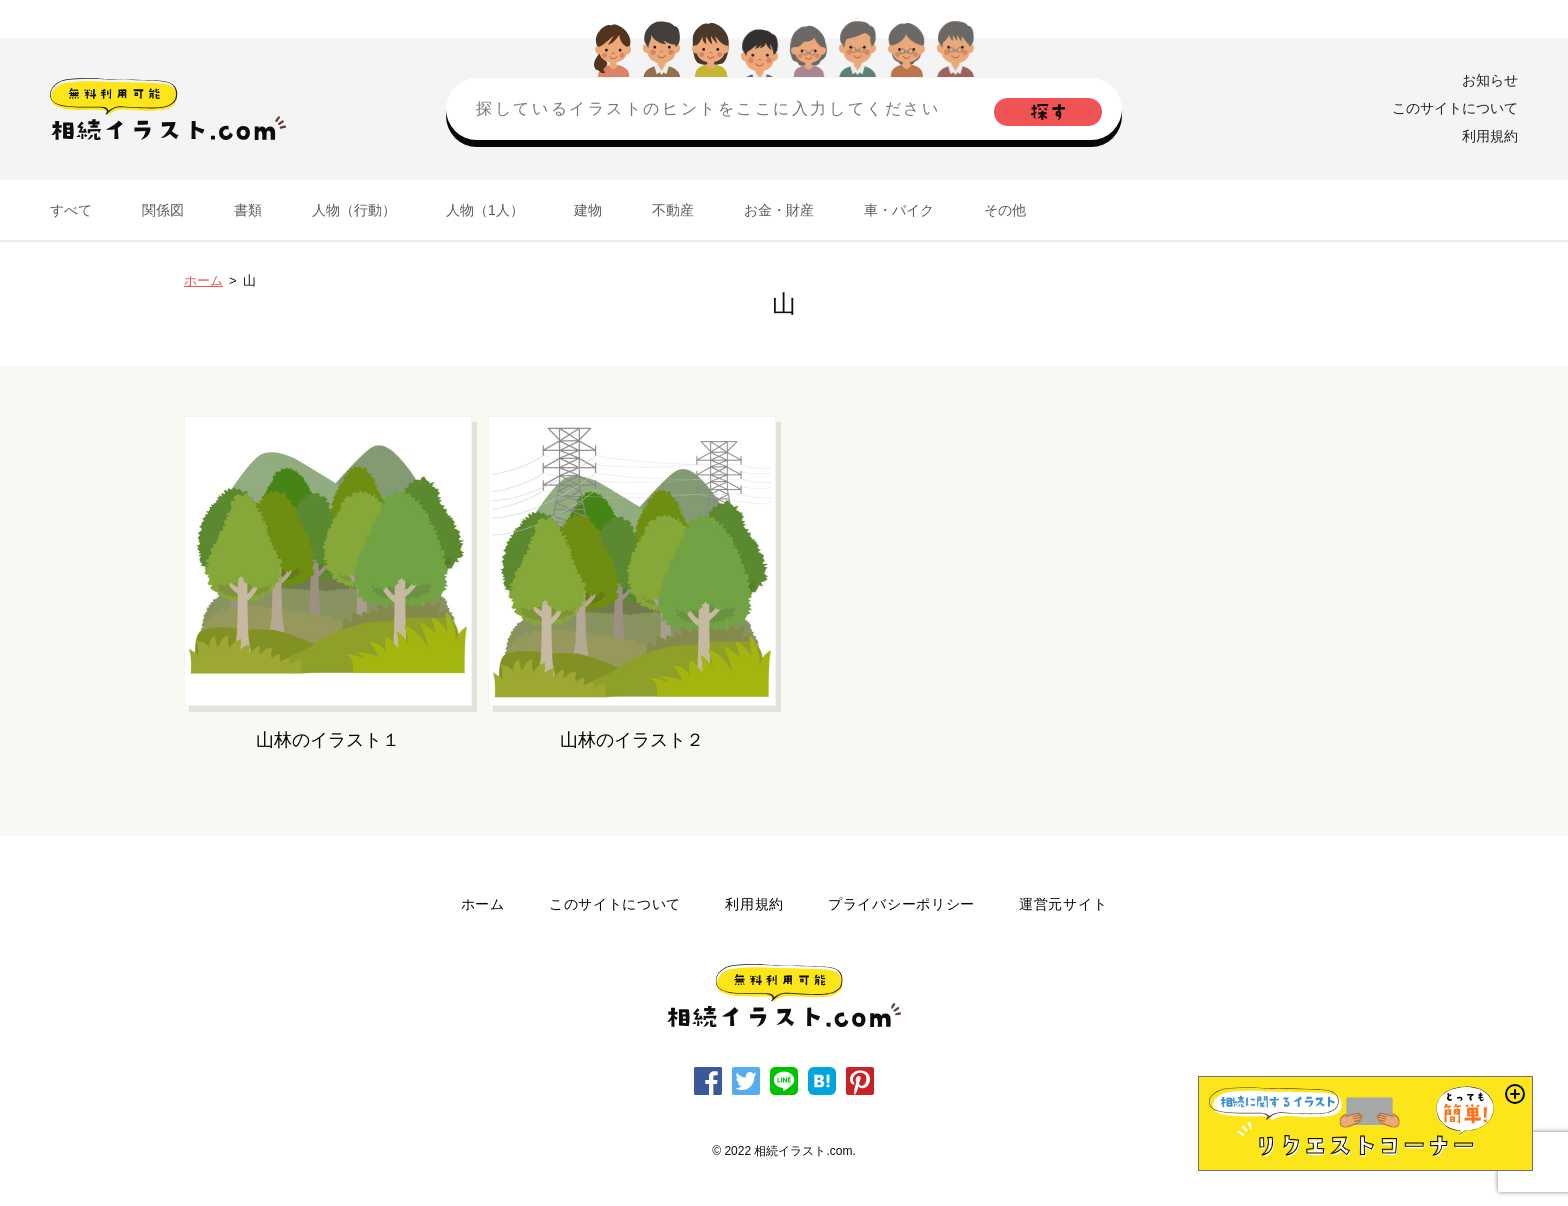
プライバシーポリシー (901, 904)
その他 (1005, 210)
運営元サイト (1063, 904)
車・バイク (899, 210)
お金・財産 (779, 210)
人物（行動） (354, 210)
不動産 (673, 210)
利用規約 (1490, 136)
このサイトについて (1455, 108)
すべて (71, 210)
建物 (588, 210)
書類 (248, 210)
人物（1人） (485, 210)
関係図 (163, 210)
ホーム (203, 280)
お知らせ (1490, 80)
